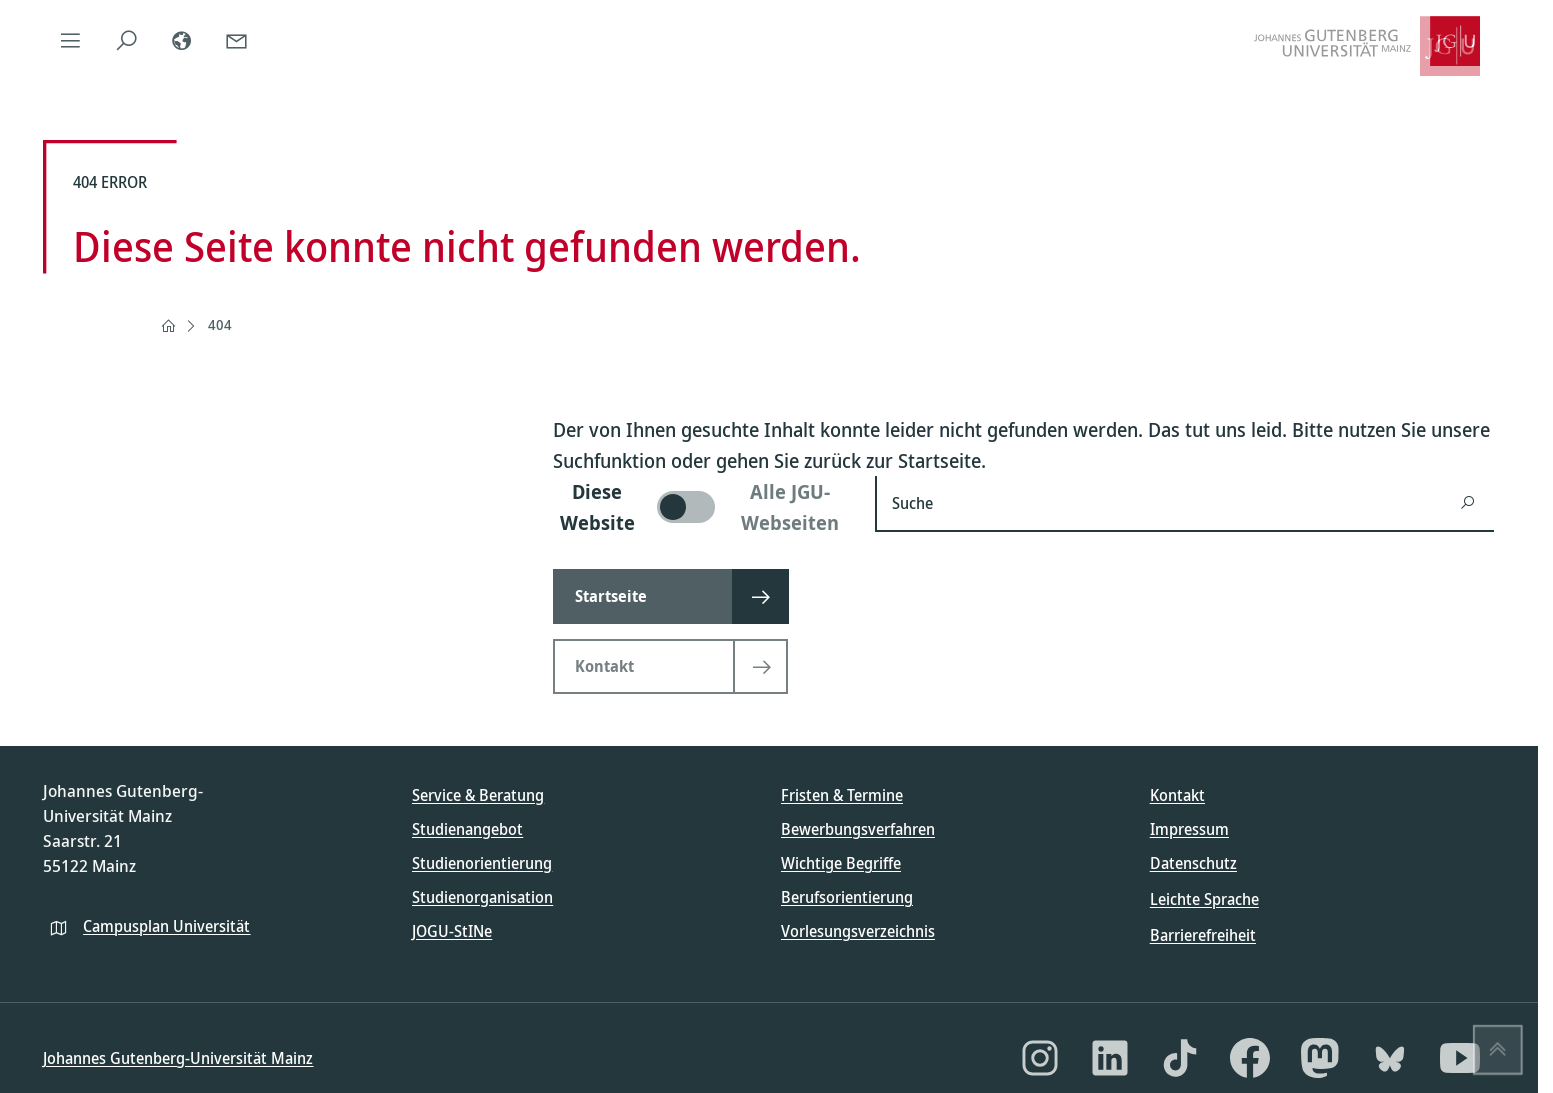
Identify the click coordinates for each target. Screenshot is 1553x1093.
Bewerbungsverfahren (858, 829)
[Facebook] (1250, 1058)
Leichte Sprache (1204, 899)
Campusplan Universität (166, 926)
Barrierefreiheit (1203, 935)
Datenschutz (1193, 863)
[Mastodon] (1320, 1058)
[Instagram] (1040, 1058)
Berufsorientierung (847, 897)
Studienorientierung (482, 863)
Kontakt (1177, 795)
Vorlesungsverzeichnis (858, 931)
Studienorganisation (482, 897)
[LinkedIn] (1110, 1058)
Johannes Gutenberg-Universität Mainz (178, 1058)
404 (220, 324)
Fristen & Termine (842, 795)
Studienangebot (467, 829)
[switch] (702, 507)
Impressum (1189, 829)
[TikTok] (1180, 1058)
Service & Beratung (478, 795)
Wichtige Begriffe (841, 863)
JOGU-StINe (452, 931)
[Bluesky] (1390, 1058)
